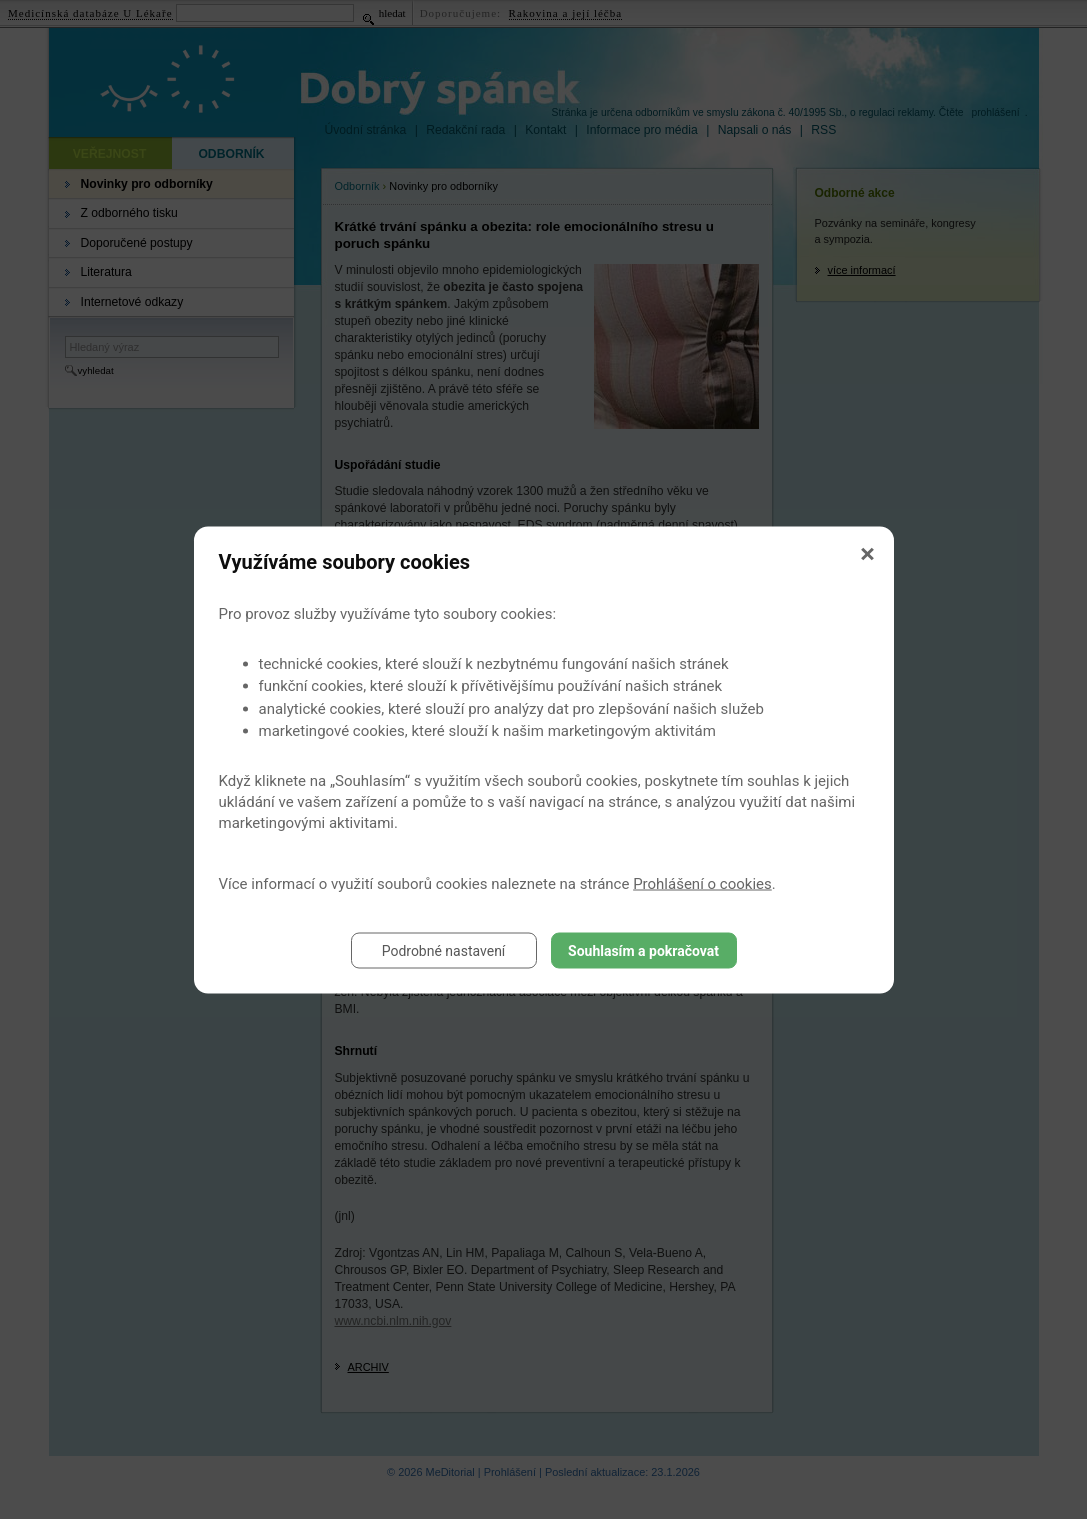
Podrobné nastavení (444, 950)
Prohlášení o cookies (702, 883)
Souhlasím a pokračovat (643, 950)
